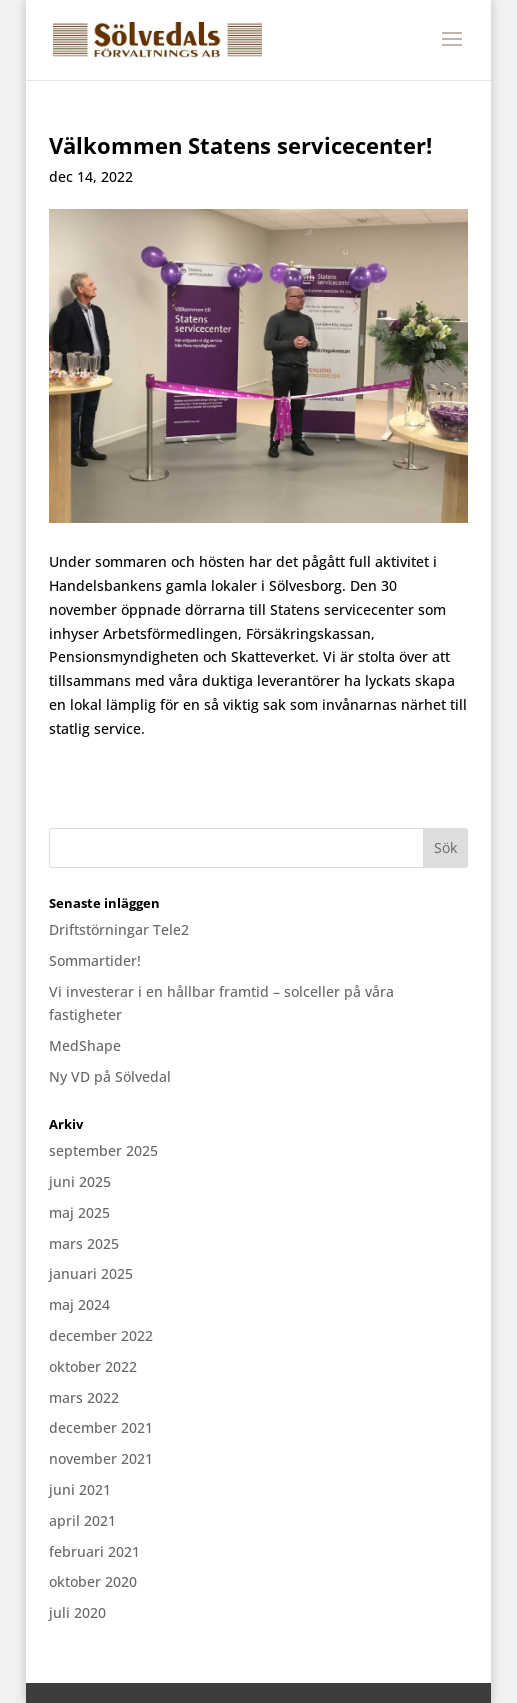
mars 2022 (84, 1397)
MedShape (85, 1045)
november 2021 (101, 1458)
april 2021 (82, 1520)
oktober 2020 (93, 1581)
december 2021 (101, 1427)
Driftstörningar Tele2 (119, 929)
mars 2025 (84, 1243)
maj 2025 (79, 1212)
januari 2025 (91, 1273)
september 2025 (103, 1150)
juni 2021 (80, 1489)
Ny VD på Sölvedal (110, 1076)
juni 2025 (80, 1181)
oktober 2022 (93, 1366)
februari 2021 (94, 1551)
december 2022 (101, 1335)
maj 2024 (79, 1304)
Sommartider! (95, 960)
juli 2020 (77, 1612)
